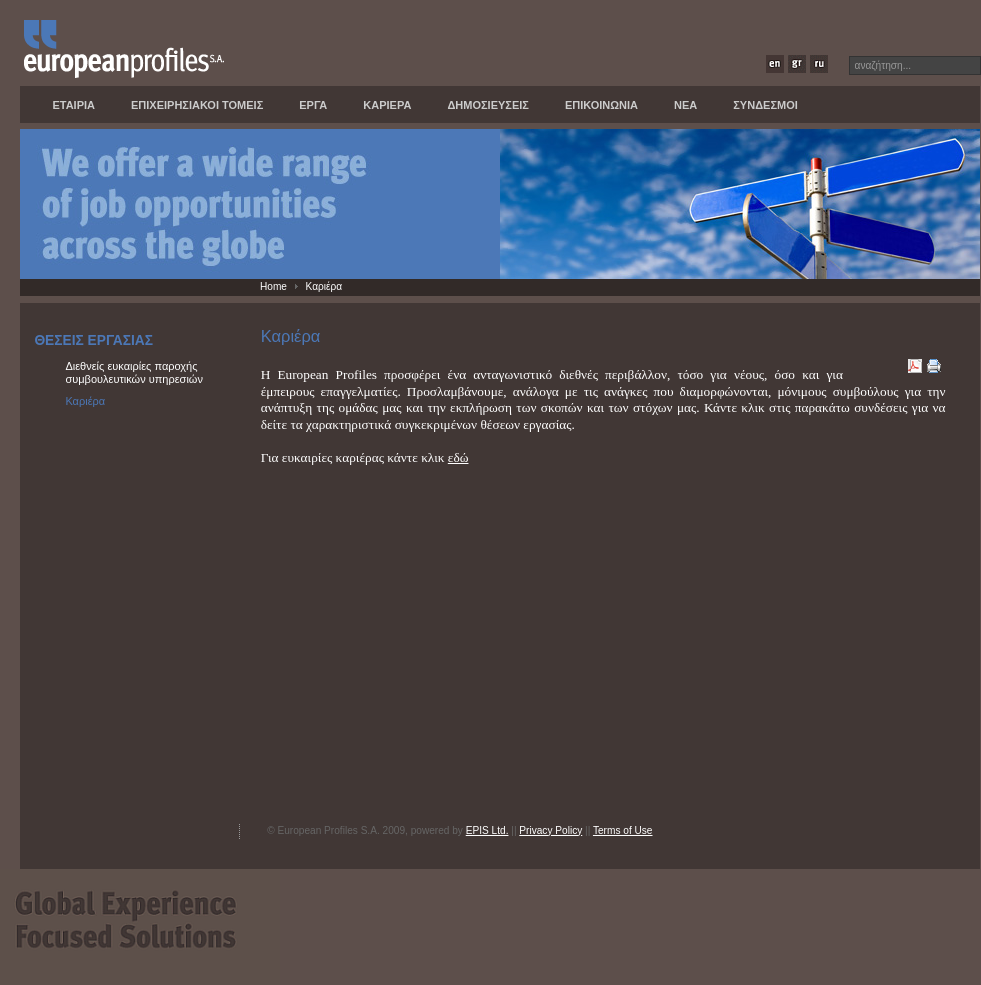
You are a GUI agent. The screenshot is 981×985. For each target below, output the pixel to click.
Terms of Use (623, 830)
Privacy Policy (550, 830)
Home (273, 286)
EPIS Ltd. (487, 830)
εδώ (458, 457)
